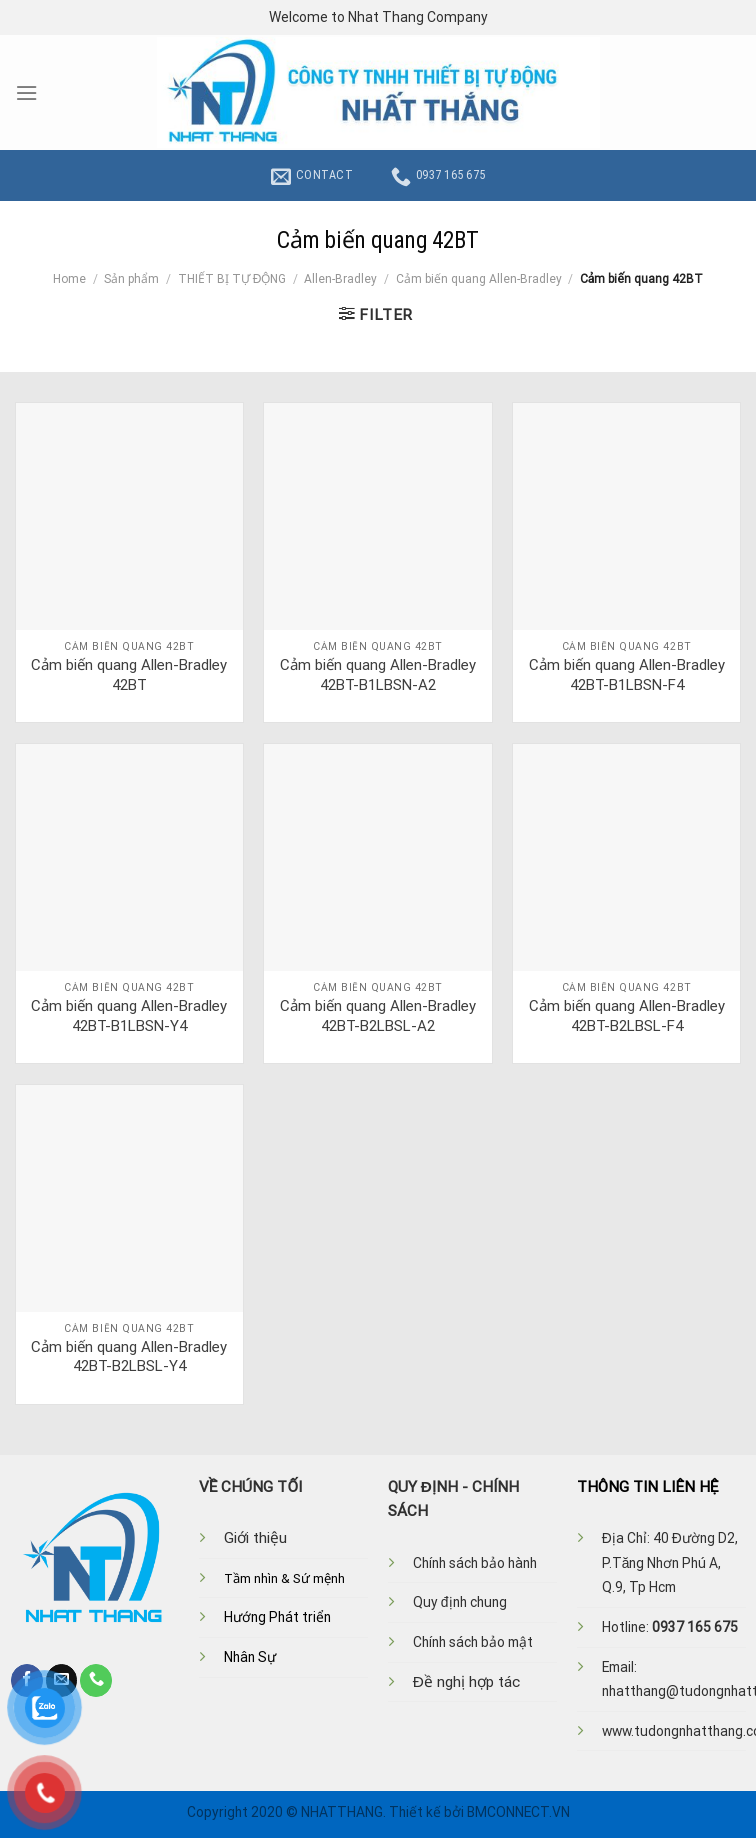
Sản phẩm (131, 279)
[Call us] (96, 1680)
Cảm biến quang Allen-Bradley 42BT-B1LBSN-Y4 (129, 1016)
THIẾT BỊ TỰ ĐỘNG (232, 279)
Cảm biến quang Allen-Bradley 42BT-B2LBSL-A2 (378, 1016)
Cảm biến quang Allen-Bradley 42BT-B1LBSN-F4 (627, 675)
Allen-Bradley (340, 279)
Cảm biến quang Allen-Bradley (479, 279)
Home (69, 279)
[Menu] (26, 93)
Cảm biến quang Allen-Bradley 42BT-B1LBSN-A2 (378, 675)
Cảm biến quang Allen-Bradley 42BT (129, 675)
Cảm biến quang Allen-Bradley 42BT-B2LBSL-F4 (627, 1016)
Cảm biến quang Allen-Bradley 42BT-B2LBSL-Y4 (129, 1357)
